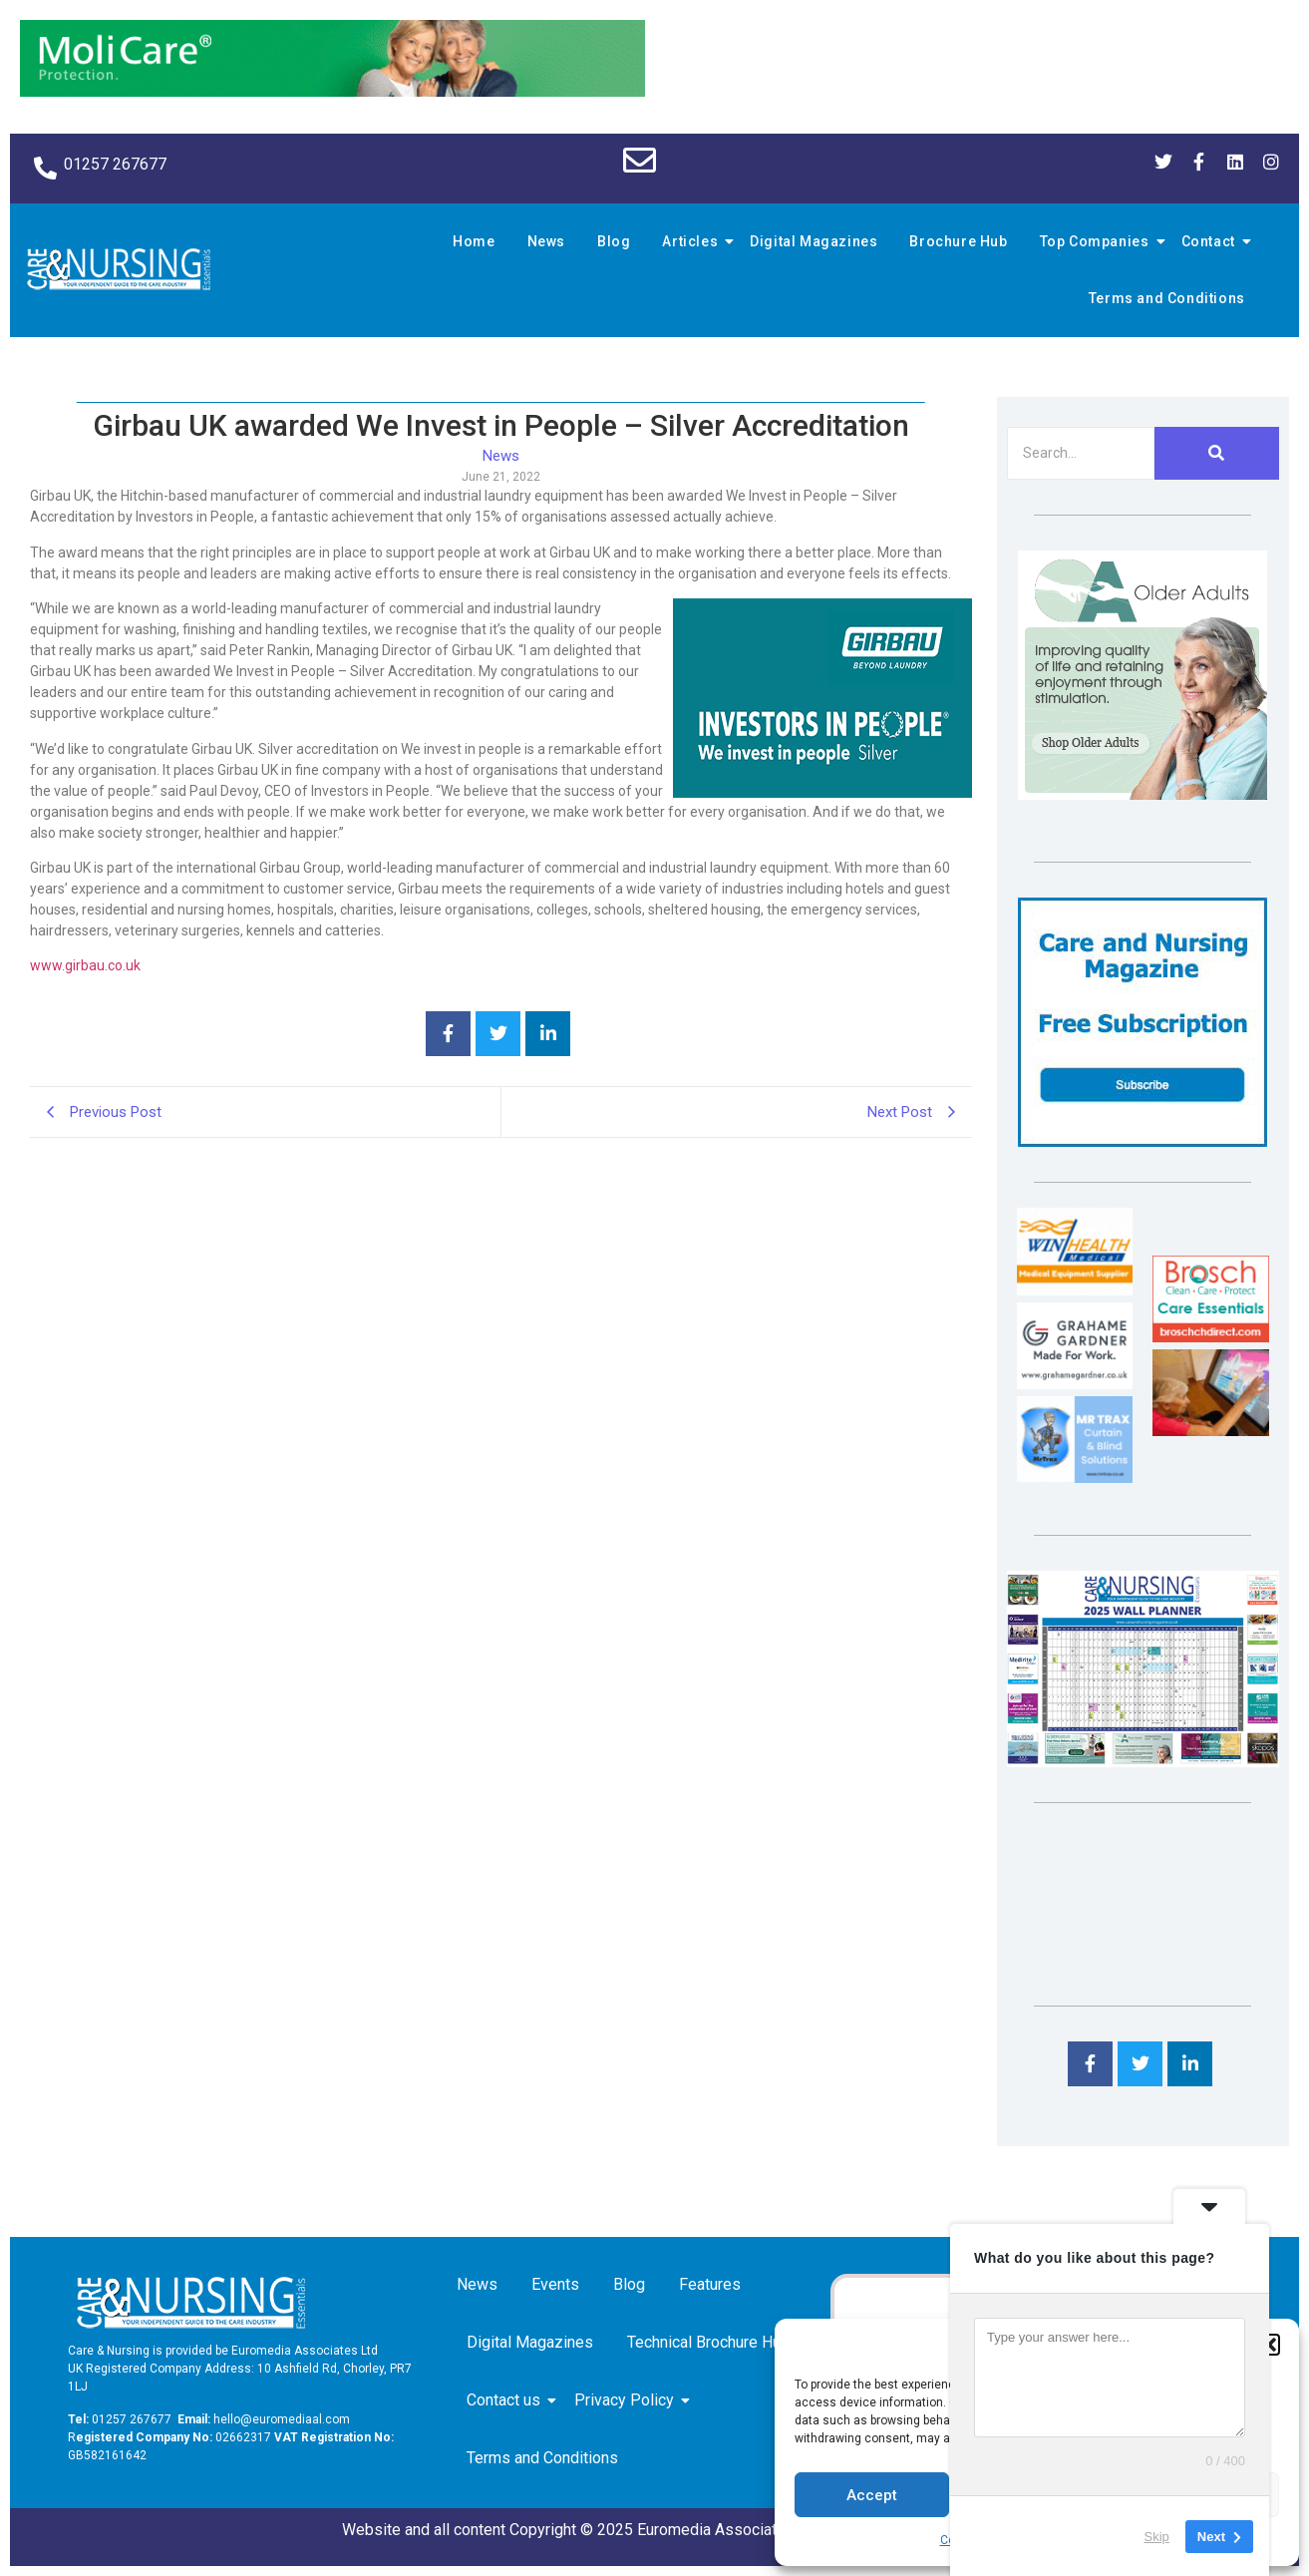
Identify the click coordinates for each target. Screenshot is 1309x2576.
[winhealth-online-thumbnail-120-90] (1075, 1290)
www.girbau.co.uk (85, 965)
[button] (1269, 2345)
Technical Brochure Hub (712, 2342)
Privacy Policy (627, 2400)
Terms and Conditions (1167, 298)
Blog (613, 241)
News (546, 241)
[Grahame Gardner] (1075, 1383)
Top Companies (1097, 241)
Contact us (507, 2400)
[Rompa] (1142, 794)
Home (473, 241)
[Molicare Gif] (332, 91)
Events (555, 2284)
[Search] (1080, 453)
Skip (1157, 2535)
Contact (1211, 241)
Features (710, 2284)
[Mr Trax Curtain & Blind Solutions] (1075, 1477)
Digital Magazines (813, 241)
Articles (693, 241)
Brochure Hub (958, 241)
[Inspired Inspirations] (1210, 1430)
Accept (871, 2495)
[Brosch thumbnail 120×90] (1210, 1336)
